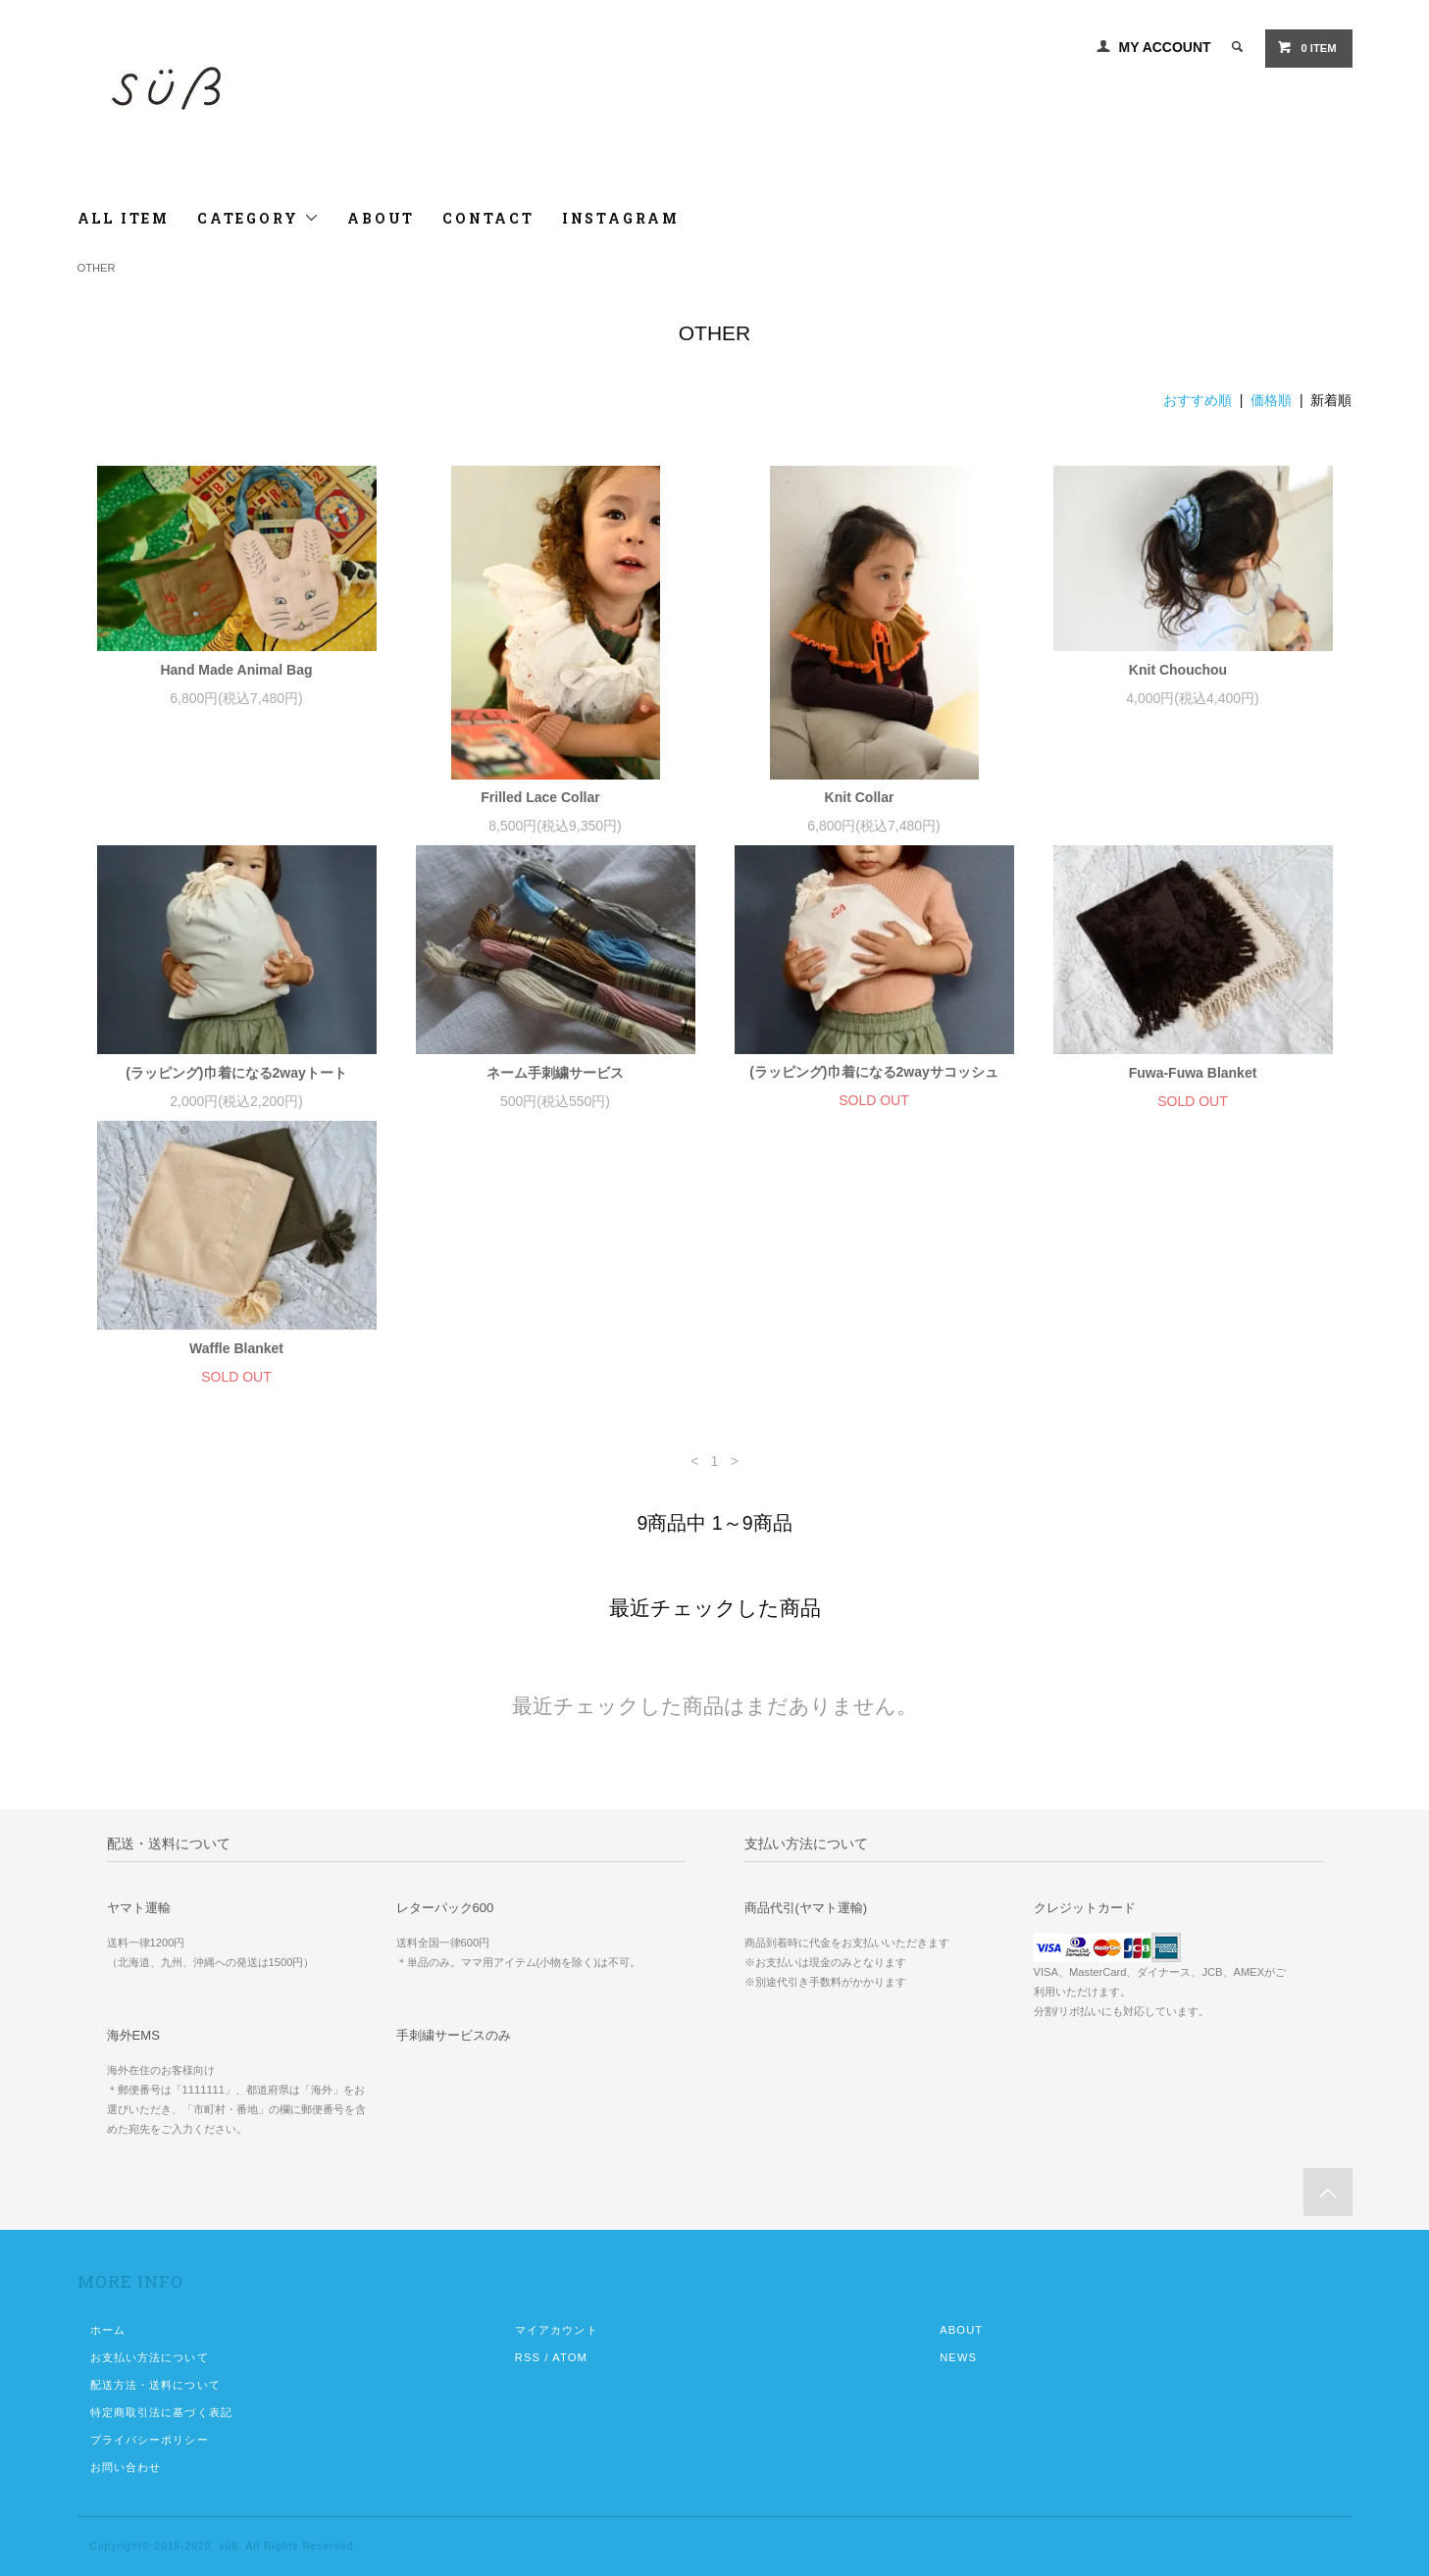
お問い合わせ (126, 2467)
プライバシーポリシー (149, 2440)
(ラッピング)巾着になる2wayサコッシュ (873, 1072)
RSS (527, 2357)
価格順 (1271, 400)
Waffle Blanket (236, 1348)
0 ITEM (1306, 47)
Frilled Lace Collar (555, 797)
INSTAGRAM (621, 218)
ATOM (569, 2357)
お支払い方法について (149, 2357)
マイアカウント (556, 2330)
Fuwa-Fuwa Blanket (1193, 1073)
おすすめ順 (1197, 400)
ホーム (108, 2330)
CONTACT (488, 218)
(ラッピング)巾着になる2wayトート (236, 1073)
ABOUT (381, 218)
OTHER (96, 268)
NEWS (958, 2357)
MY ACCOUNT (1165, 47)
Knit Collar (874, 797)
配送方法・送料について (155, 2385)
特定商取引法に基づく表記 (161, 2412)
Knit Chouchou (1192, 670)
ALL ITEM (123, 218)
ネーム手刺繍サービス (555, 1073)
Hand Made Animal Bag (236, 670)
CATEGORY (258, 218)
